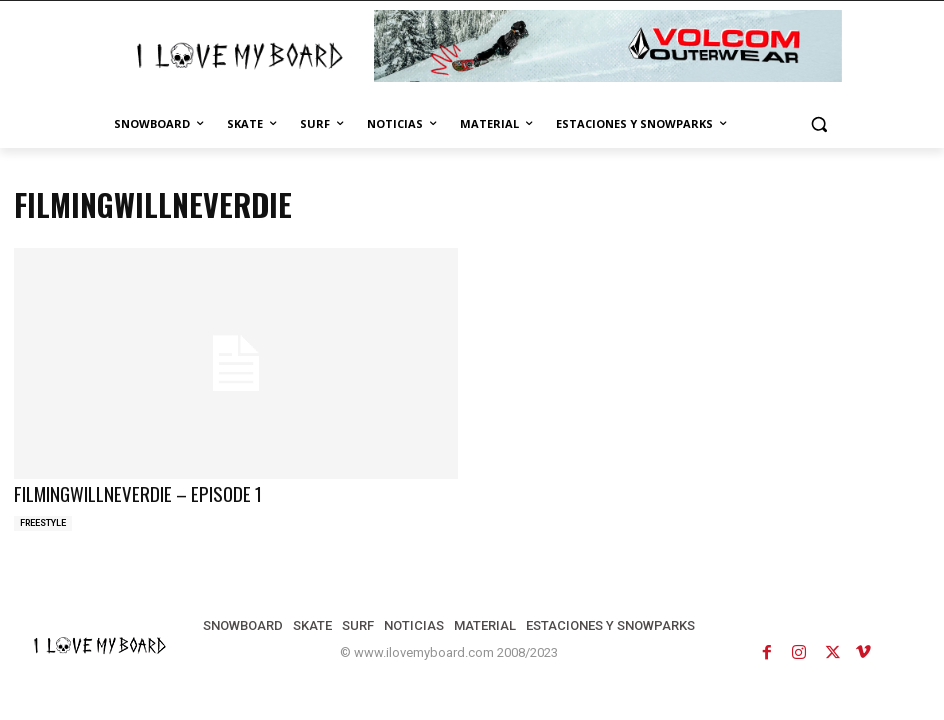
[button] (818, 124)
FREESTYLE (43, 520)
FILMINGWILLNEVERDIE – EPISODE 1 (126, 492)
